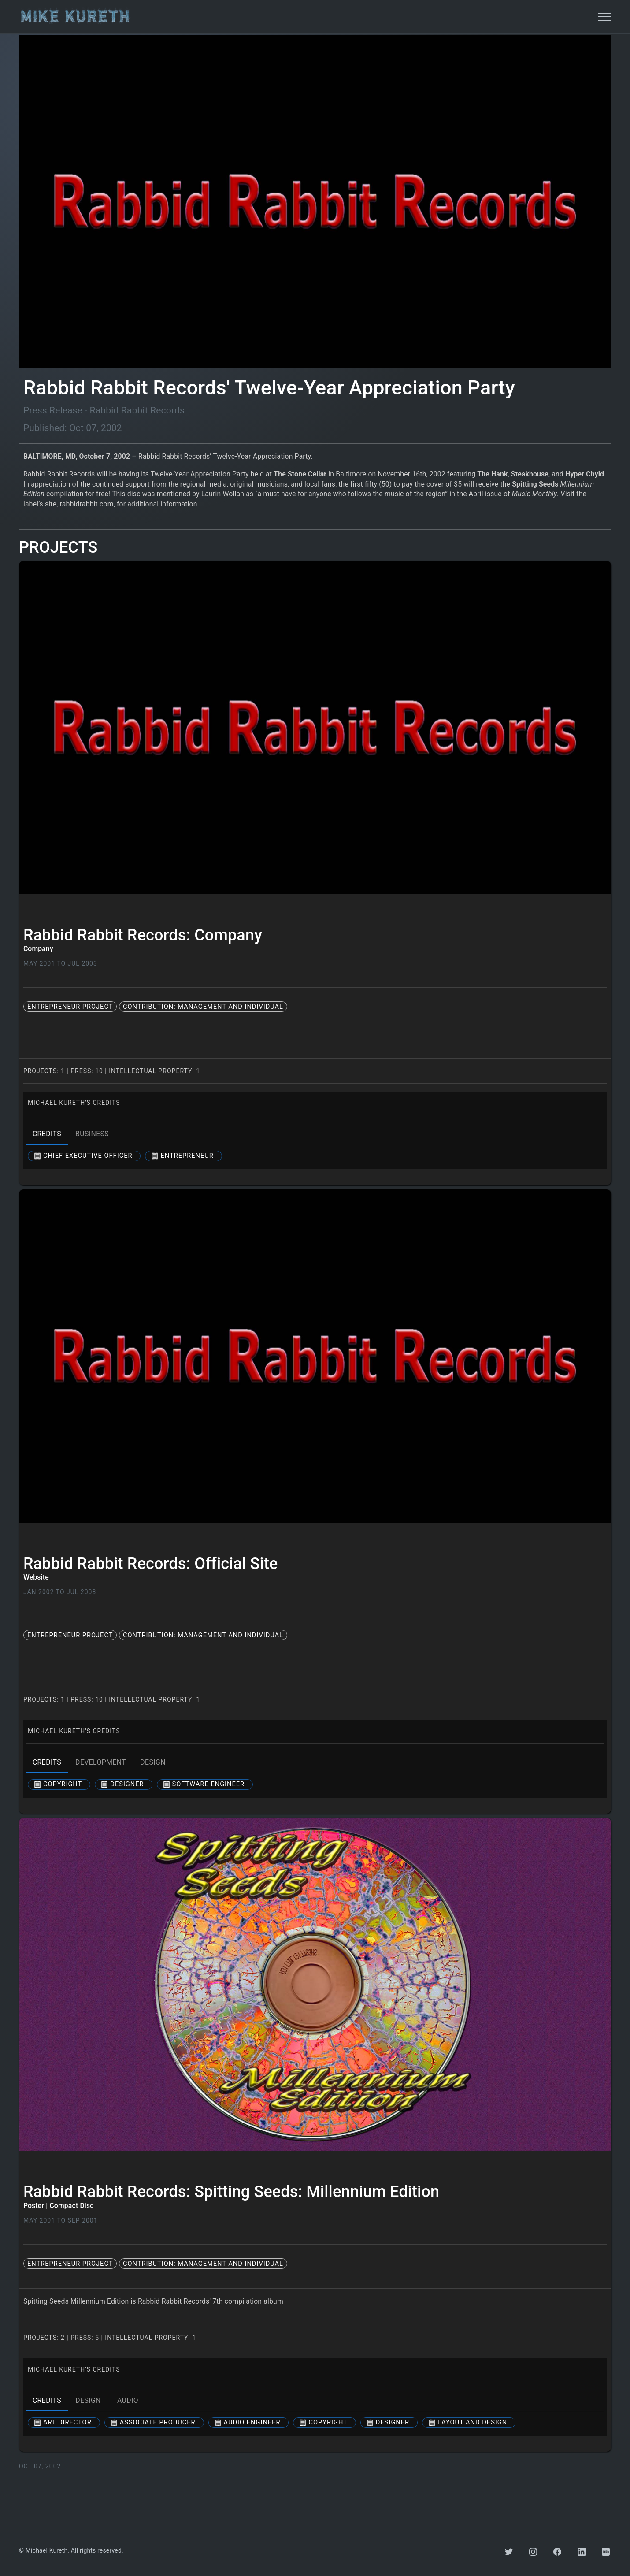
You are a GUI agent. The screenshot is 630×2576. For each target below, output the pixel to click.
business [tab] (92, 1134)
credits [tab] (47, 1134)
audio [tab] (128, 2400)
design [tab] (153, 1762)
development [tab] (100, 1762)
